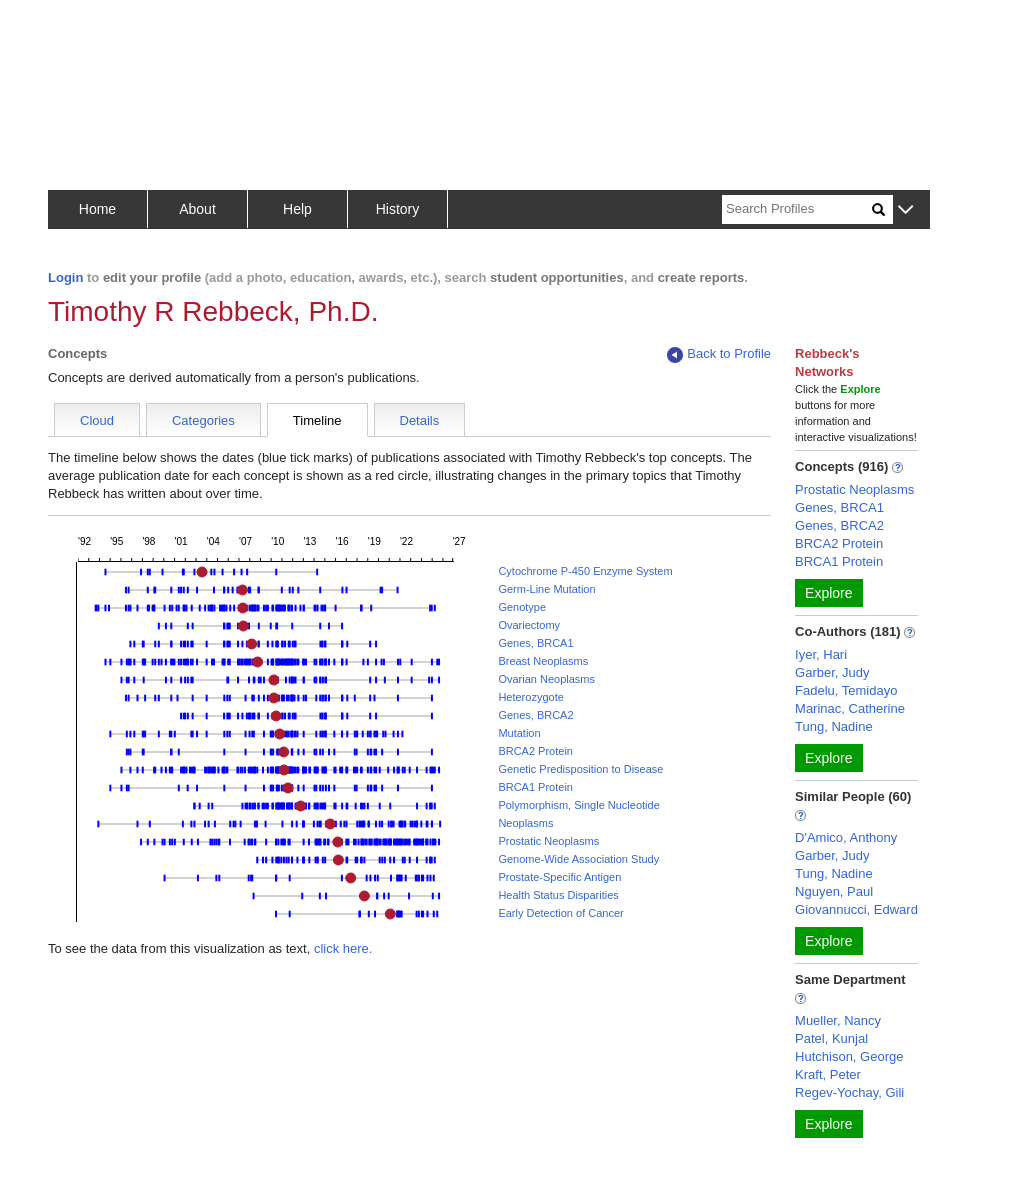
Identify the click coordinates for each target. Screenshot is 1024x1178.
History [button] (398, 209)
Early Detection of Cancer (560, 913)
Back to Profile (719, 354)
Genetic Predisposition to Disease (580, 769)
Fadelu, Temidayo (846, 690)
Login (65, 277)
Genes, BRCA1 (535, 643)
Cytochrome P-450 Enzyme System (585, 571)
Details (420, 420)
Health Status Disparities (558, 895)
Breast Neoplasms (543, 661)
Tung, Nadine (834, 726)
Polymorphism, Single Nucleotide (578, 805)
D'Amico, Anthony (846, 837)
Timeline (317, 420)
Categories (203, 420)
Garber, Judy (832, 672)
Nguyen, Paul (834, 891)
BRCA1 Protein (535, 787)
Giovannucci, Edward (856, 909)
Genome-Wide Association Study (578, 859)
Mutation (519, 733)
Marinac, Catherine (850, 708)
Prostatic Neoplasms (548, 841)
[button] (905, 210)
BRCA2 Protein (535, 751)
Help (297, 209)
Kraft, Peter (828, 1074)
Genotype (522, 607)
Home (97, 209)
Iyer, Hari (821, 654)
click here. (343, 948)
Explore (828, 593)
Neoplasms (525, 823)
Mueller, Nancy (838, 1020)
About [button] (197, 209)
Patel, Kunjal (831, 1038)
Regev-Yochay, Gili (849, 1092)
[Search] (797, 209)
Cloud (97, 420)
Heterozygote (530, 697)
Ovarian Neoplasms (546, 679)
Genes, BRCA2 (535, 715)
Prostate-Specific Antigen (559, 877)
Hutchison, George (849, 1056)
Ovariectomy (529, 625)
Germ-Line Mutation (546, 589)
